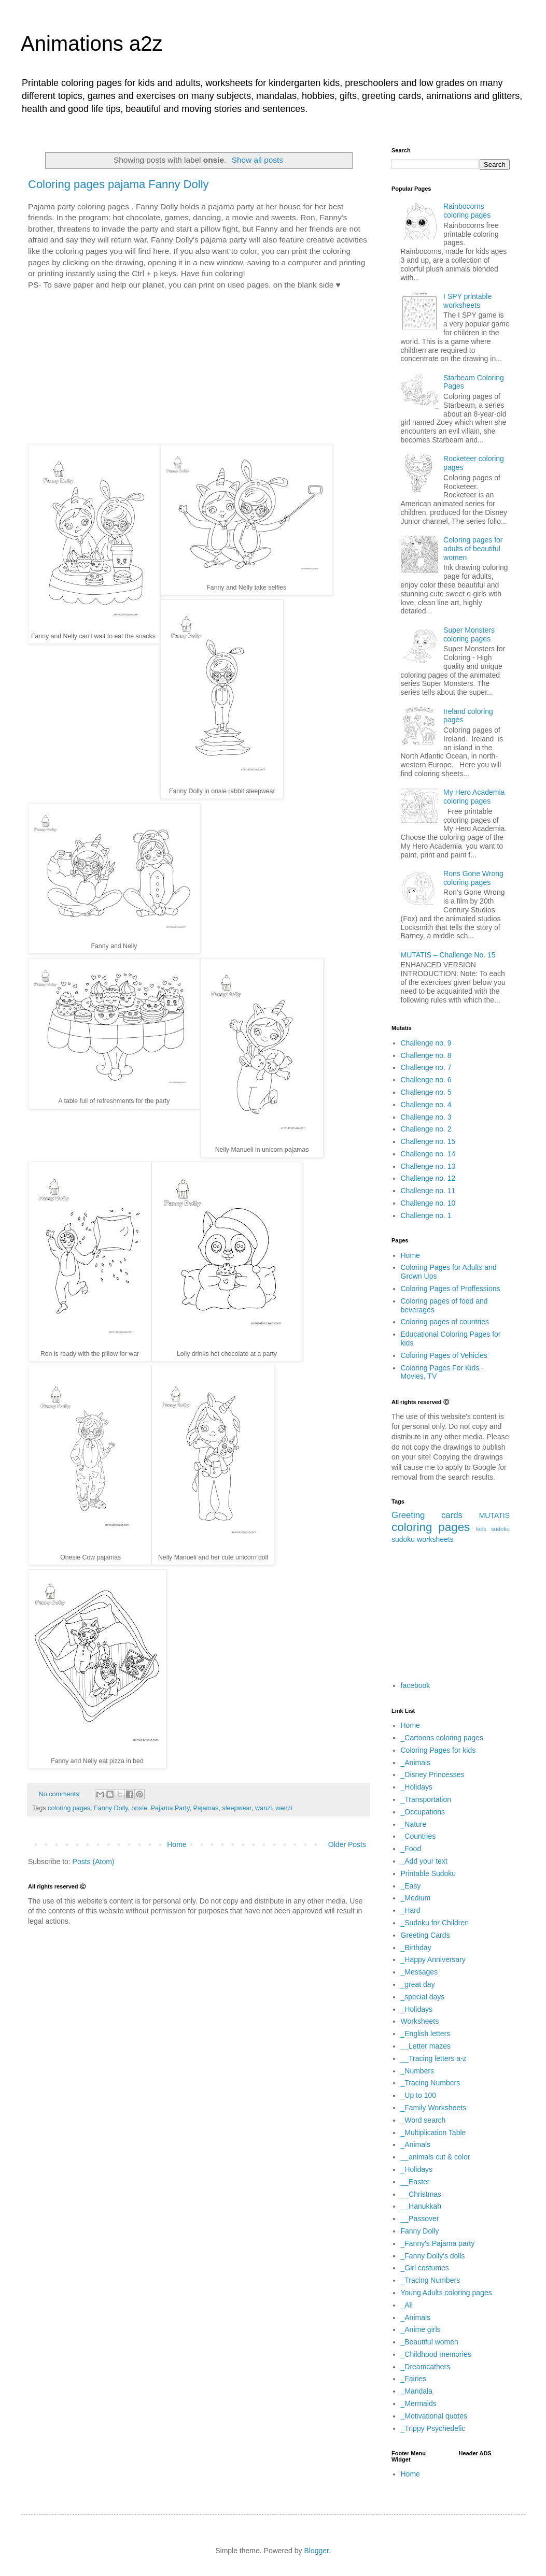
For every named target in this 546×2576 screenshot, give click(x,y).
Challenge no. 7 (426, 1067)
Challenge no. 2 (426, 1129)
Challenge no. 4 (426, 1104)
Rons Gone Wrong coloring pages (473, 877)
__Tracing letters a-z (434, 2058)
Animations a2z (91, 43)
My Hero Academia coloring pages (474, 796)
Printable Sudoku (428, 1873)
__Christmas (421, 2194)
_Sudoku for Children (435, 1923)
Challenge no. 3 (426, 1117)
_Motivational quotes (434, 2416)
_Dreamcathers (426, 2367)
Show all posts (257, 159)
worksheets (435, 1539)
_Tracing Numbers (430, 2083)
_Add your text (424, 1861)
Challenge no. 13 (428, 1166)
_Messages (419, 1972)
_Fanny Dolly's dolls (433, 2256)
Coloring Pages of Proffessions (450, 1288)
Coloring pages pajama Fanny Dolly (118, 184)
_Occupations (423, 1812)
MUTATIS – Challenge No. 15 (448, 955)
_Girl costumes (425, 2268)
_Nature (414, 1824)
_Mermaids (419, 2403)
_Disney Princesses (433, 1774)
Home (410, 1255)
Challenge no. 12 (428, 1178)
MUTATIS (494, 1515)
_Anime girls (421, 2329)
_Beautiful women (429, 2342)
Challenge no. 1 (426, 1215)
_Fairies (414, 2378)
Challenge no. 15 (428, 1141)
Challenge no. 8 (426, 1055)
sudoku (403, 1539)
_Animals (416, 1762)
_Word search (423, 2120)
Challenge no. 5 (426, 1092)
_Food (411, 1848)
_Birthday (416, 1947)
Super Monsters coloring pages (469, 634)
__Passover (420, 2218)
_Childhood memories (436, 2354)
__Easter (415, 2182)
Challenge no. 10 (428, 1203)
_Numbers (418, 2071)
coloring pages (430, 1527)
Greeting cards (427, 1515)
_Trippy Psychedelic (433, 2428)
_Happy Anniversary (433, 1959)
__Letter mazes (426, 2046)
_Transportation (426, 1799)
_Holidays (416, 1787)
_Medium (416, 1898)
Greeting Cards (425, 1935)
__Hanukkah (421, 2206)
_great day (418, 1984)
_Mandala (417, 2391)
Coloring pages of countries (445, 1322)
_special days (423, 1997)
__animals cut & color (435, 2157)
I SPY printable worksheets (467, 300)
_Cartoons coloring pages (442, 1738)
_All (407, 2305)
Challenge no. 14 (428, 1154)
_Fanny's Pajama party (438, 2243)
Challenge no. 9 (426, 1043)
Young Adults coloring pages (446, 2292)
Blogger (316, 2550)
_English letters (426, 2033)
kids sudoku (493, 1529)
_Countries (418, 1836)
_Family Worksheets (434, 2107)
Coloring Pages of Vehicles (444, 1355)
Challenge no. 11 (428, 1190)
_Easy (411, 1886)
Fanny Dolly (420, 2231)
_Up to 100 (419, 2095)
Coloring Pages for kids (438, 1750)
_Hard (411, 1910)
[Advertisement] (198, 367)
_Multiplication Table (433, 2132)
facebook (415, 1685)
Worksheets (420, 2021)
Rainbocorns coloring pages (467, 210)
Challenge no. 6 (426, 1080)
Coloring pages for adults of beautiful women (472, 549)
